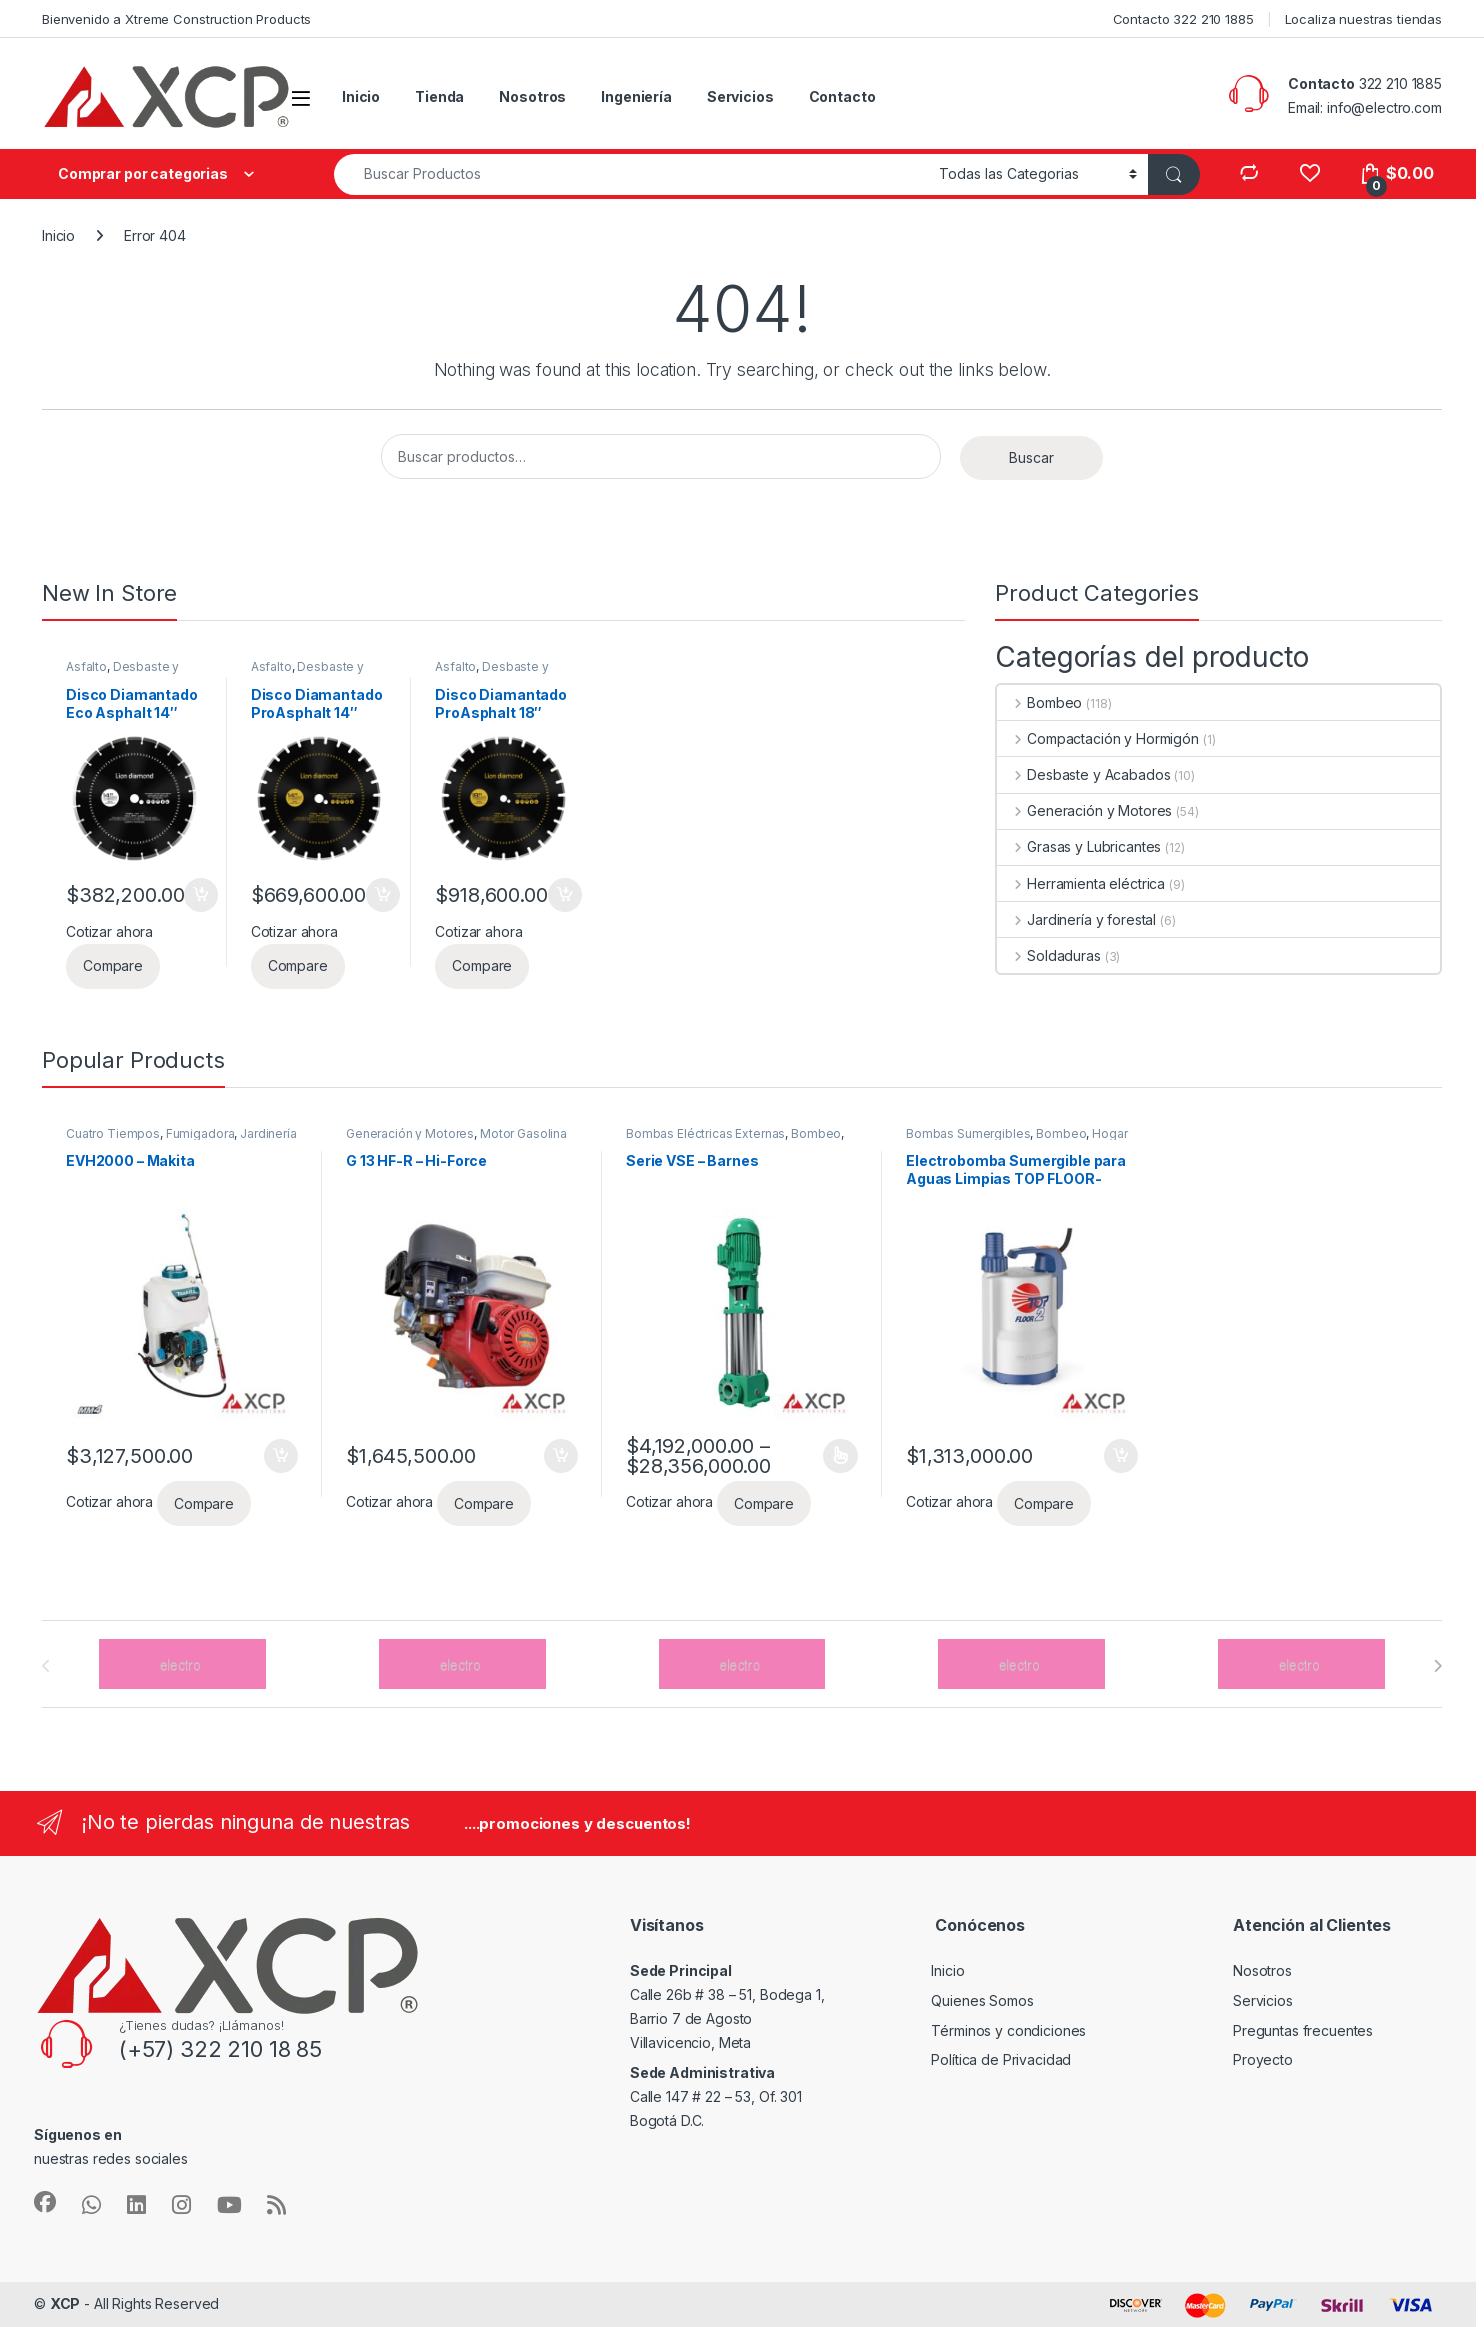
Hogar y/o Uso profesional (1016, 1140)
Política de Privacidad (1001, 2059)
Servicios (740, 96)
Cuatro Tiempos (113, 1133)
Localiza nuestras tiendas (1364, 19)
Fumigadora (200, 1133)
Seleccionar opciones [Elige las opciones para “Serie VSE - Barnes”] (840, 1456)
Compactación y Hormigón (1098, 738)
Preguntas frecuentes (1303, 2030)
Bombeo (1039, 702)
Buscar (1031, 457)
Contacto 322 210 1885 (1183, 19)
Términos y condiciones (1008, 2030)
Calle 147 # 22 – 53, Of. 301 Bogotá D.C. (716, 2096)
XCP (65, 2303)
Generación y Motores (1084, 810)
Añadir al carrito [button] (201, 895)
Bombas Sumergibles (968, 1133)
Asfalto (86, 666)
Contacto (842, 96)
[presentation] (1437, 1666)
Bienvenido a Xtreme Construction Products (176, 19)
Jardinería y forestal (1076, 919)
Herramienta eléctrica (1081, 883)
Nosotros (532, 96)
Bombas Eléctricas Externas (705, 1133)
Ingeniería (636, 96)
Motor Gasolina (523, 1133)
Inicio (361, 96)
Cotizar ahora (109, 931)
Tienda (439, 96)
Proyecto (1263, 2059)
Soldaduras (1048, 955)
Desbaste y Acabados (122, 673)
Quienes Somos (982, 2000)
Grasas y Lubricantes (1079, 846)
